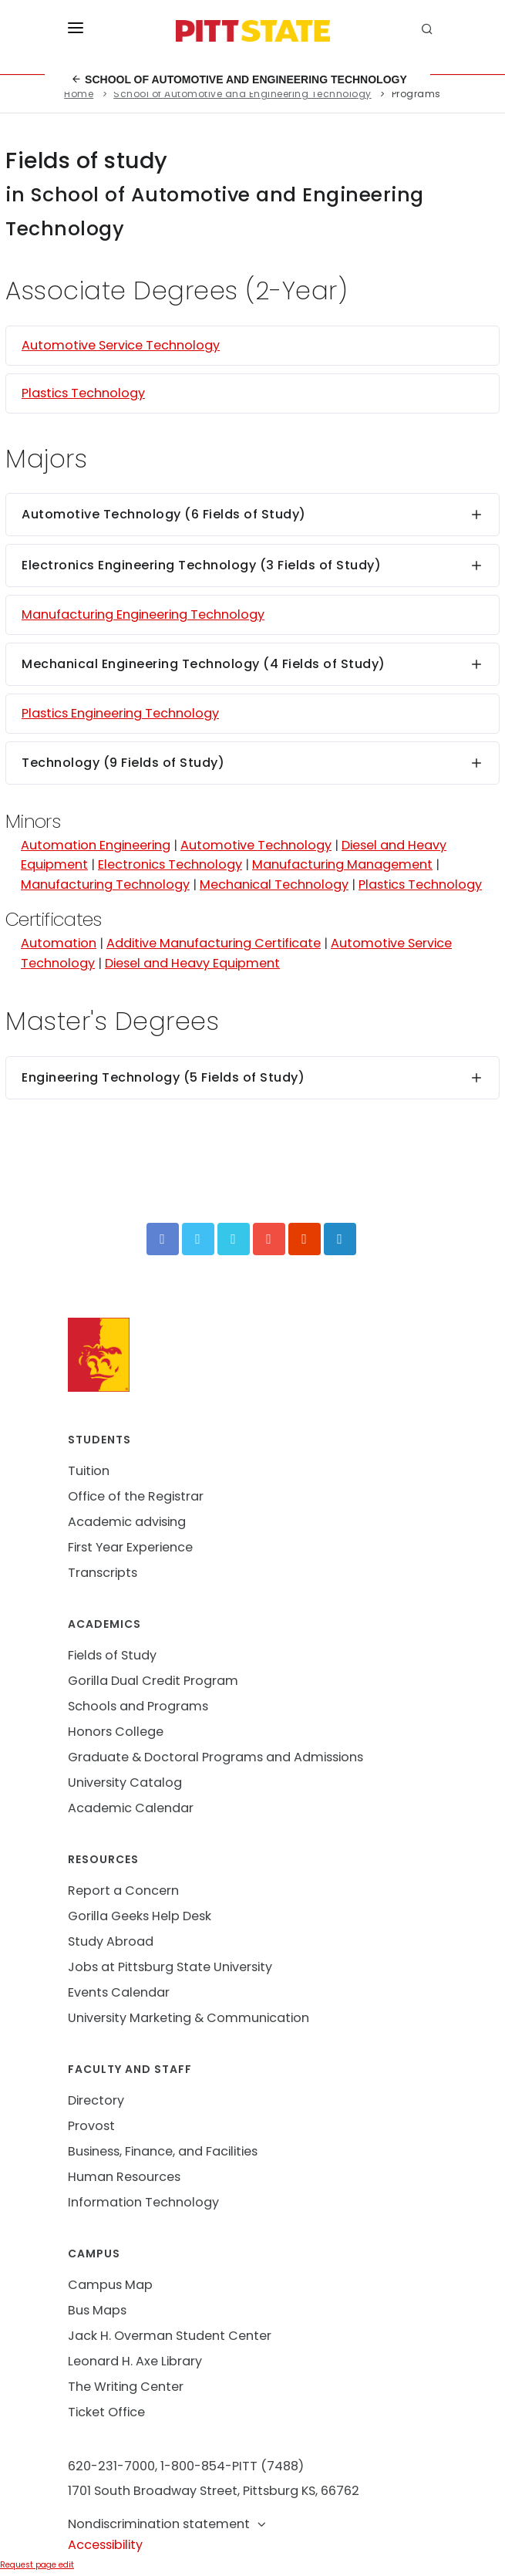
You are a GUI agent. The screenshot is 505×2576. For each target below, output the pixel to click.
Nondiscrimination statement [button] (168, 2524)
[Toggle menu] (75, 31)
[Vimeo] (233, 1239)
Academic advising (127, 1522)
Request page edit (37, 2565)
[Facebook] (162, 1239)
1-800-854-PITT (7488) (232, 2466)
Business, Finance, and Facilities (163, 2151)
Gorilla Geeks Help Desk (139, 1916)
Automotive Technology (256, 845)
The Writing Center (125, 2386)
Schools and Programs (138, 1706)
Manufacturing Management (342, 864)
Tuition (88, 1471)
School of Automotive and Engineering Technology (239, 79)
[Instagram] (304, 1239)
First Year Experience (130, 1547)
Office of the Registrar (136, 1496)
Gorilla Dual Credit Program (153, 1681)
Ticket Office (106, 2412)
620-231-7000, (112, 2466)
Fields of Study (112, 1655)
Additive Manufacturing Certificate (213, 943)
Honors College (115, 1731)
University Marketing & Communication (188, 2018)
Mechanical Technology (274, 884)
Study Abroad (110, 1941)
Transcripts (102, 1573)
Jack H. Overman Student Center (169, 2336)
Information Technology (143, 2202)
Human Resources (124, 2177)
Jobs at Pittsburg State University (170, 1967)
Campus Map (110, 2285)
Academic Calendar (131, 1808)
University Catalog (125, 1782)
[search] (429, 31)
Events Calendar (119, 1992)
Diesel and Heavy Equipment (192, 963)
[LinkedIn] (340, 1239)
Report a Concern (123, 1890)
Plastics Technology (83, 393)
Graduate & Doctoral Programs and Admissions (215, 1757)
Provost (91, 2126)
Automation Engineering (95, 845)
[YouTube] (269, 1239)
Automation (58, 943)
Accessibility (105, 2545)
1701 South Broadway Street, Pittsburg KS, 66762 (213, 2491)
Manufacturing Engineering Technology (143, 614)
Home (78, 93)
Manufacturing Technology (105, 884)
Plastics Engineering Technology (120, 713)
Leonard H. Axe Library (135, 2361)
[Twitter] (198, 1239)
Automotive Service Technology (121, 345)
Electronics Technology (170, 864)
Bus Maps (97, 2310)
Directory (96, 2100)
